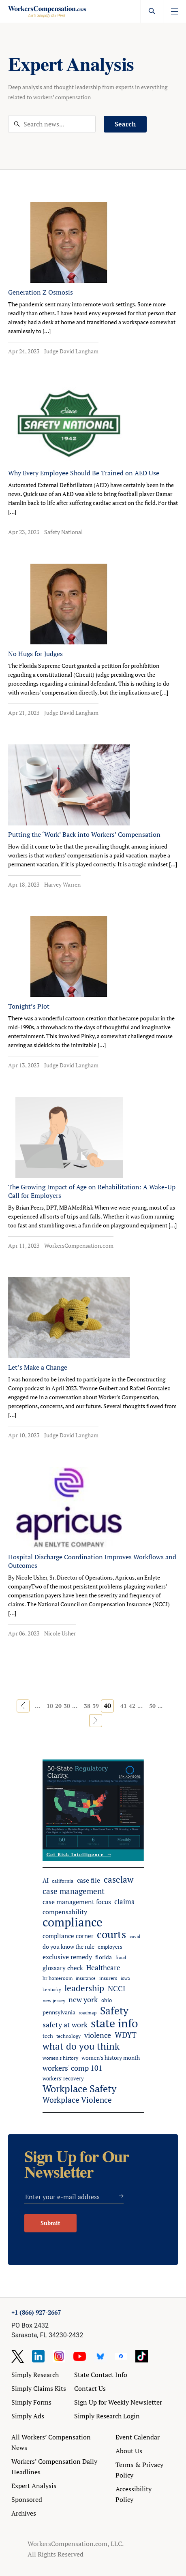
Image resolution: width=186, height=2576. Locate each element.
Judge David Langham (71, 351)
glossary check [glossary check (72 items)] (63, 1968)
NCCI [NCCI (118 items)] (116, 1988)
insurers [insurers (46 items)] (108, 1978)
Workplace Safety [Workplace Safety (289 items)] (79, 2089)
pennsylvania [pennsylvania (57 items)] (59, 2012)
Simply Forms (31, 2402)
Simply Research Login (107, 2415)
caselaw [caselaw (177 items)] (118, 1880)
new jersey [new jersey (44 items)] (54, 2000)
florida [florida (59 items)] (103, 1957)
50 (152, 1706)
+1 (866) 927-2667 (36, 2312)
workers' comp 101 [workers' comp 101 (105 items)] (73, 2068)
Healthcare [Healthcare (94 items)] (103, 1967)
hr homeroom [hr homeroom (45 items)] (58, 1978)
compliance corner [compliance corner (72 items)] (68, 1936)
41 (123, 1706)
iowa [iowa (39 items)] (125, 1978)
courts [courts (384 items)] (111, 1934)
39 (95, 1706)
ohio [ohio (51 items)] (106, 2000)
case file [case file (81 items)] (88, 1880)
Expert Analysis (33, 2485)
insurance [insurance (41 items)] (86, 1978)
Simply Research (35, 2374)
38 (87, 1706)
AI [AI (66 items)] (46, 1880)
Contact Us (90, 2388)
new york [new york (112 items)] (83, 1999)
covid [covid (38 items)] (135, 1936)
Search (125, 124)
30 (67, 1706)
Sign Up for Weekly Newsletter (118, 2402)
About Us (128, 2450)
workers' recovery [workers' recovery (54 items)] (63, 2078)
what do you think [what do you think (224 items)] (81, 2046)
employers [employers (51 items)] (110, 1946)
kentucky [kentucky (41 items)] (52, 1989)
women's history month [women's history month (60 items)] (110, 2057)
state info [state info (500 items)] (114, 2023)
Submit (50, 2223)
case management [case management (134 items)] (74, 1891)
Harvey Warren (62, 884)
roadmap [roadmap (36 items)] (87, 2013)
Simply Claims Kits (38, 2388)
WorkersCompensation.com (78, 1245)
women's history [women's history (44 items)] (60, 2058)
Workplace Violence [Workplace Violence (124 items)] (77, 2100)
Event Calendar (137, 2437)
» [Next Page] (95, 1720)
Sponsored (26, 2499)
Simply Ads (27, 2415)
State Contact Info (100, 2374)
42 (132, 1706)
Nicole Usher (60, 1633)
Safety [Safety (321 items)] (114, 2010)
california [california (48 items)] (62, 1880)
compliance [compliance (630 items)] (73, 1922)
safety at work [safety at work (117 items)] (65, 2024)
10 (50, 1706)
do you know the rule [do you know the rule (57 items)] (68, 1946)
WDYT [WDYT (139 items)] (126, 2035)
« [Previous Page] (23, 1705)
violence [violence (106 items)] (97, 2035)
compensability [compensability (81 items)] (65, 1912)
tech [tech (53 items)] (48, 2035)
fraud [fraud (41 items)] (120, 1957)
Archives (23, 2513)
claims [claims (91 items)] (124, 1901)
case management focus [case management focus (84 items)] (77, 1901)
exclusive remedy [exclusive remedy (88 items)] (67, 1956)
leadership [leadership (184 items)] (84, 1988)
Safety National (63, 532)
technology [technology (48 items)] (68, 2036)
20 (58, 1706)
